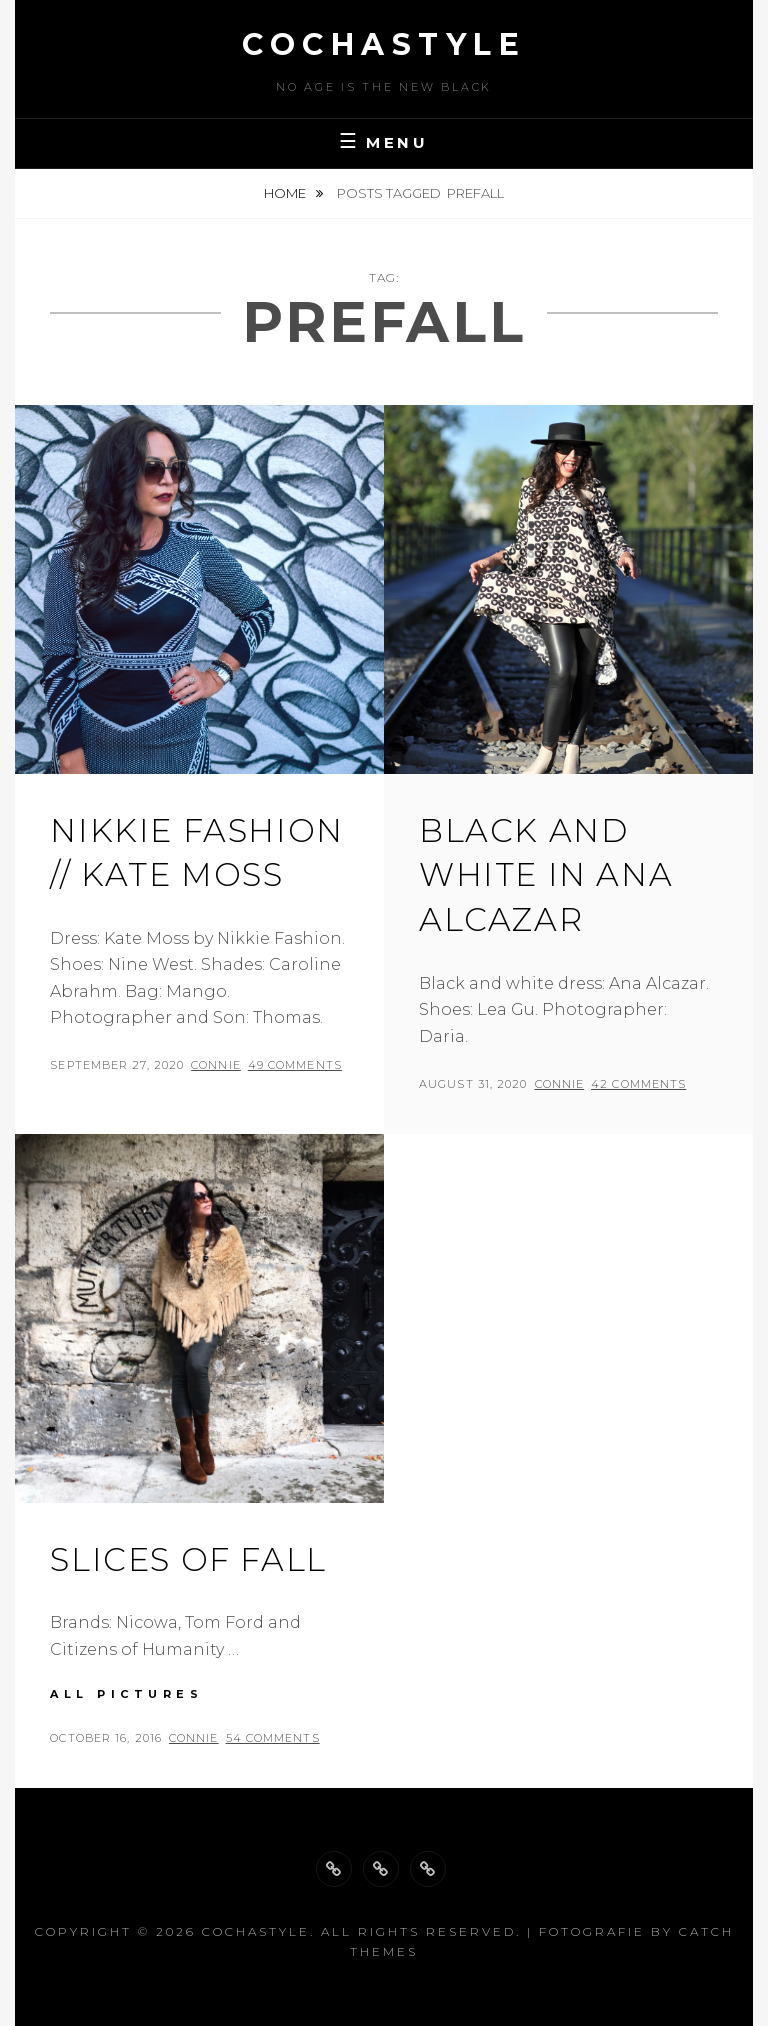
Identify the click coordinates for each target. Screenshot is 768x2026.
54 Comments (273, 1738)
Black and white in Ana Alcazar (546, 875)
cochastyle (384, 44)
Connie (216, 1065)
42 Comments (638, 1084)
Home (286, 193)
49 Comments (295, 1065)
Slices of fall (188, 1559)
